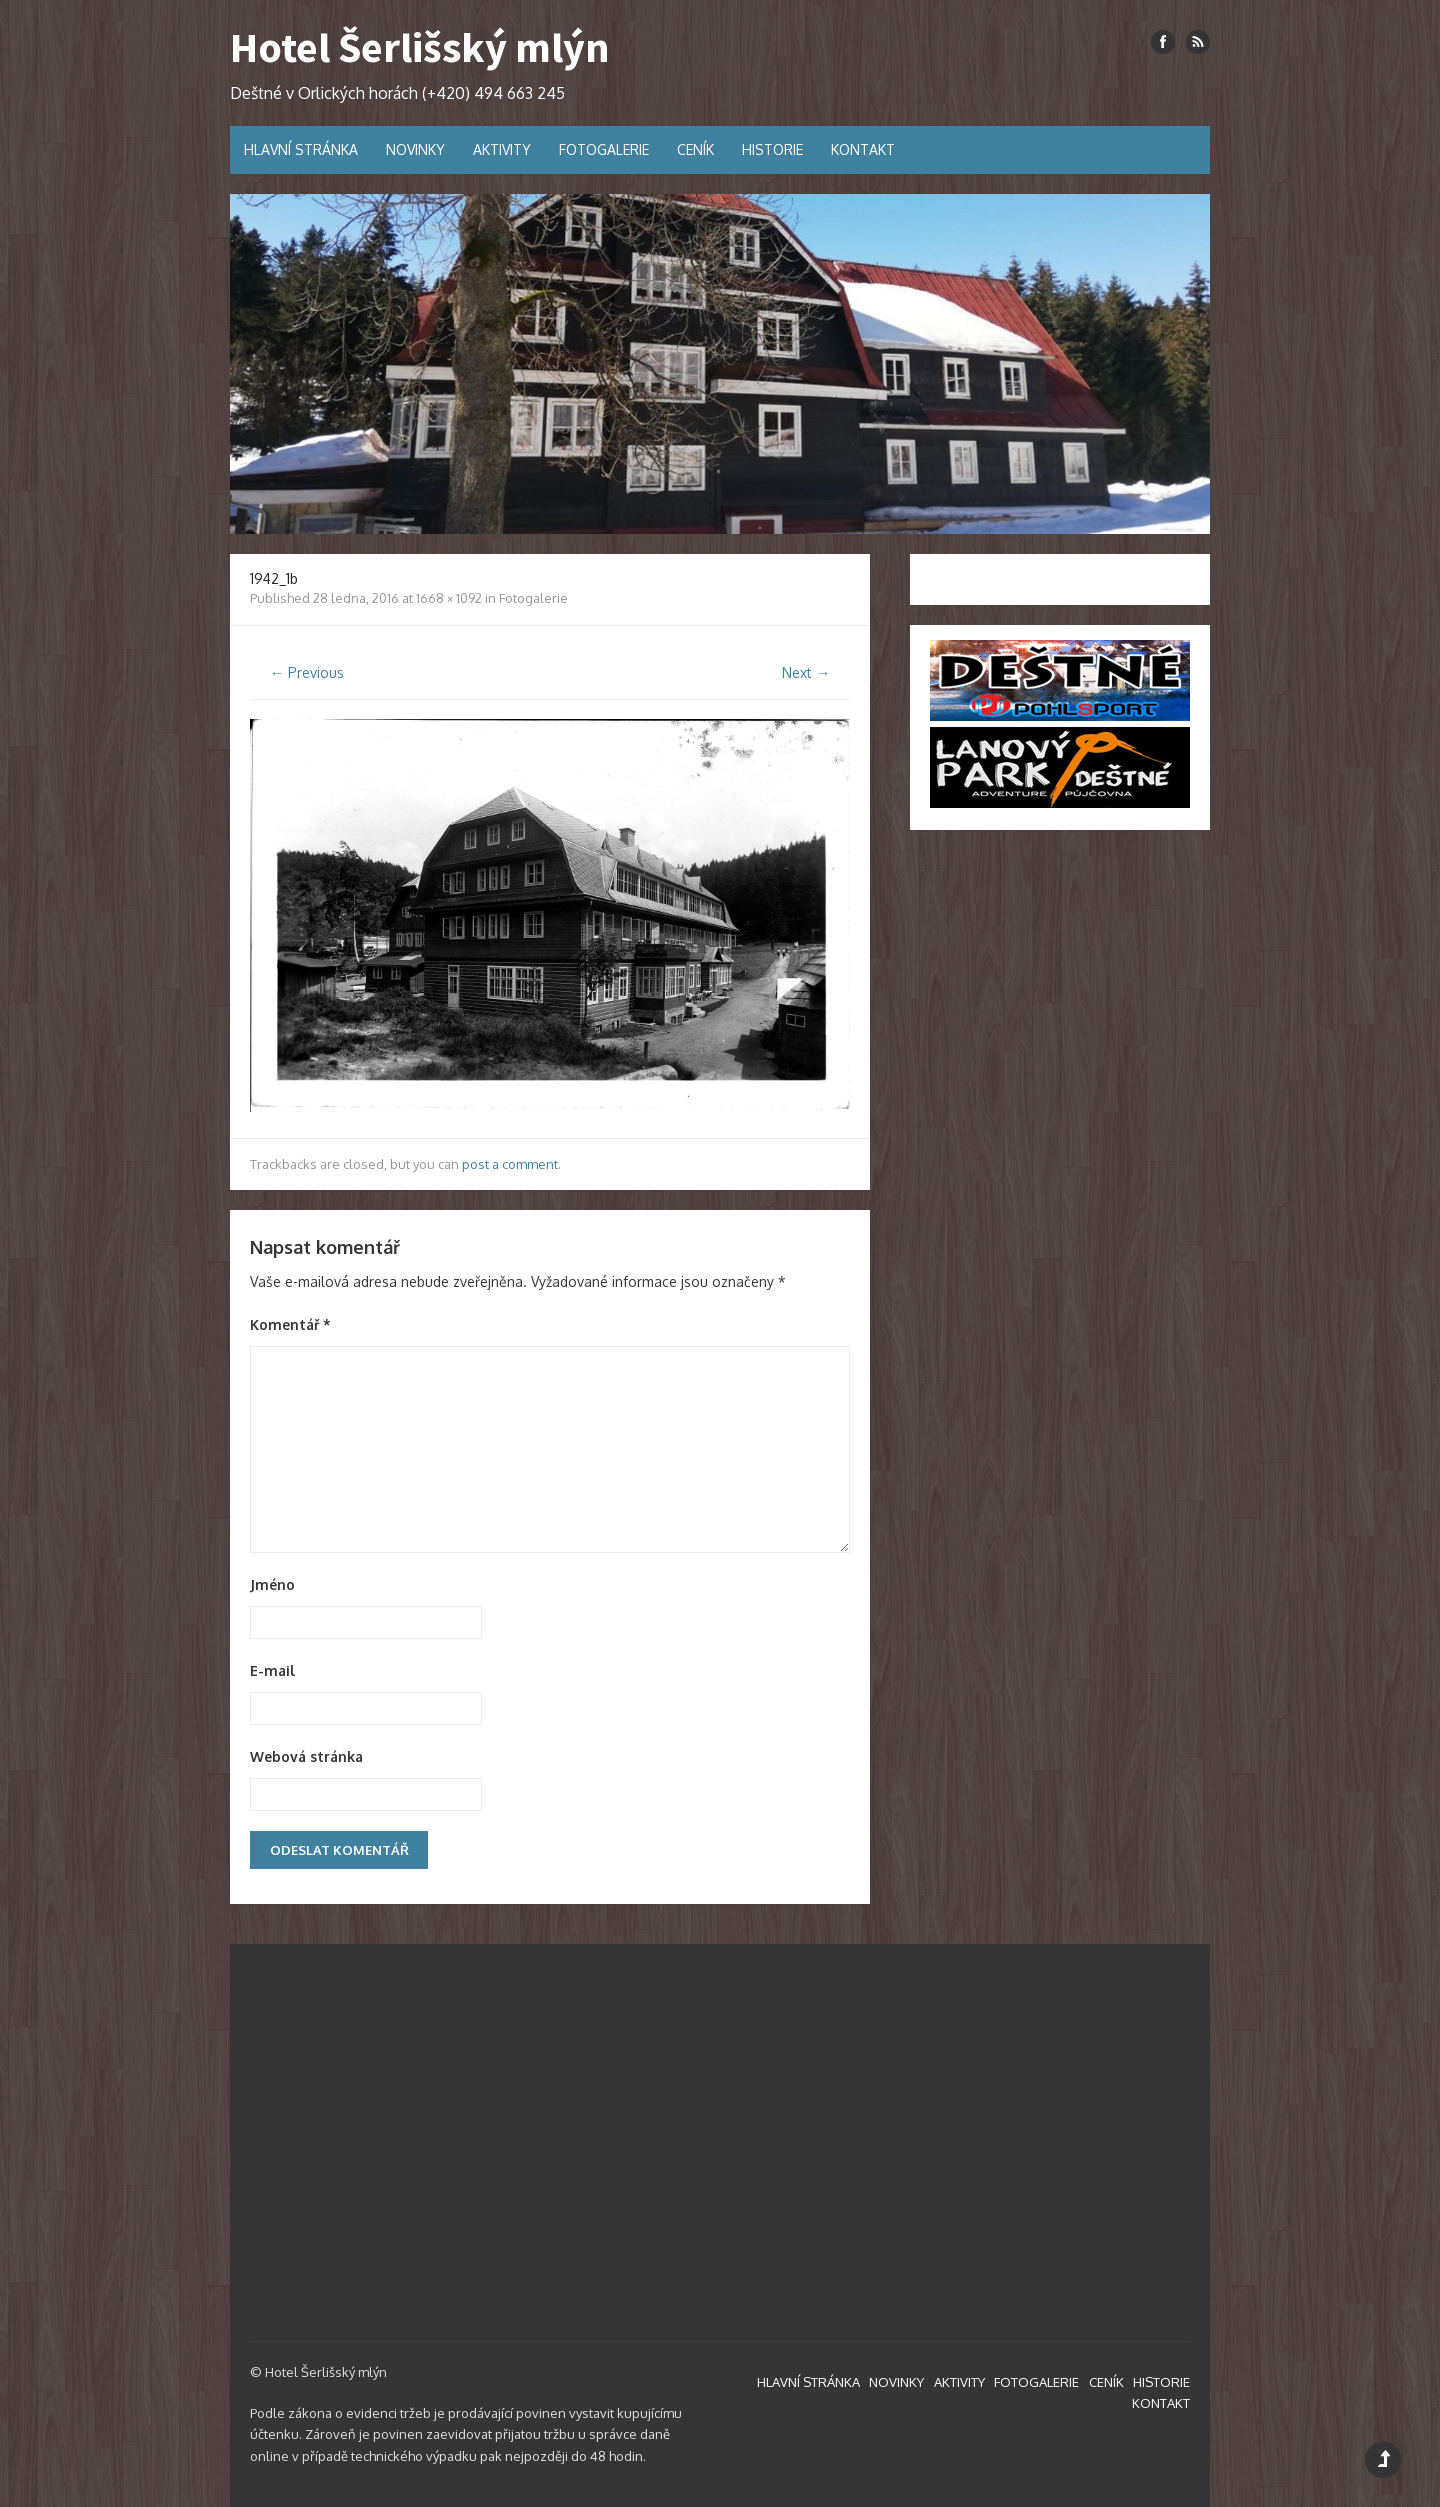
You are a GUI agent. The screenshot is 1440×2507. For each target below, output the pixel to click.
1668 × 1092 (449, 598)
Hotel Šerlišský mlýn (420, 47)
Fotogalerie (533, 598)
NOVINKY (415, 149)
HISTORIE (772, 149)
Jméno (272, 1584)
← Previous (307, 672)
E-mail (272, 1670)
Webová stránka (306, 1756)
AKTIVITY (502, 149)
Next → (806, 672)
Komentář (290, 1324)
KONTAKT (863, 149)
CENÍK (695, 149)
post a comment (510, 1164)
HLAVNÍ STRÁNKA (301, 149)
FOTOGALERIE (604, 149)
